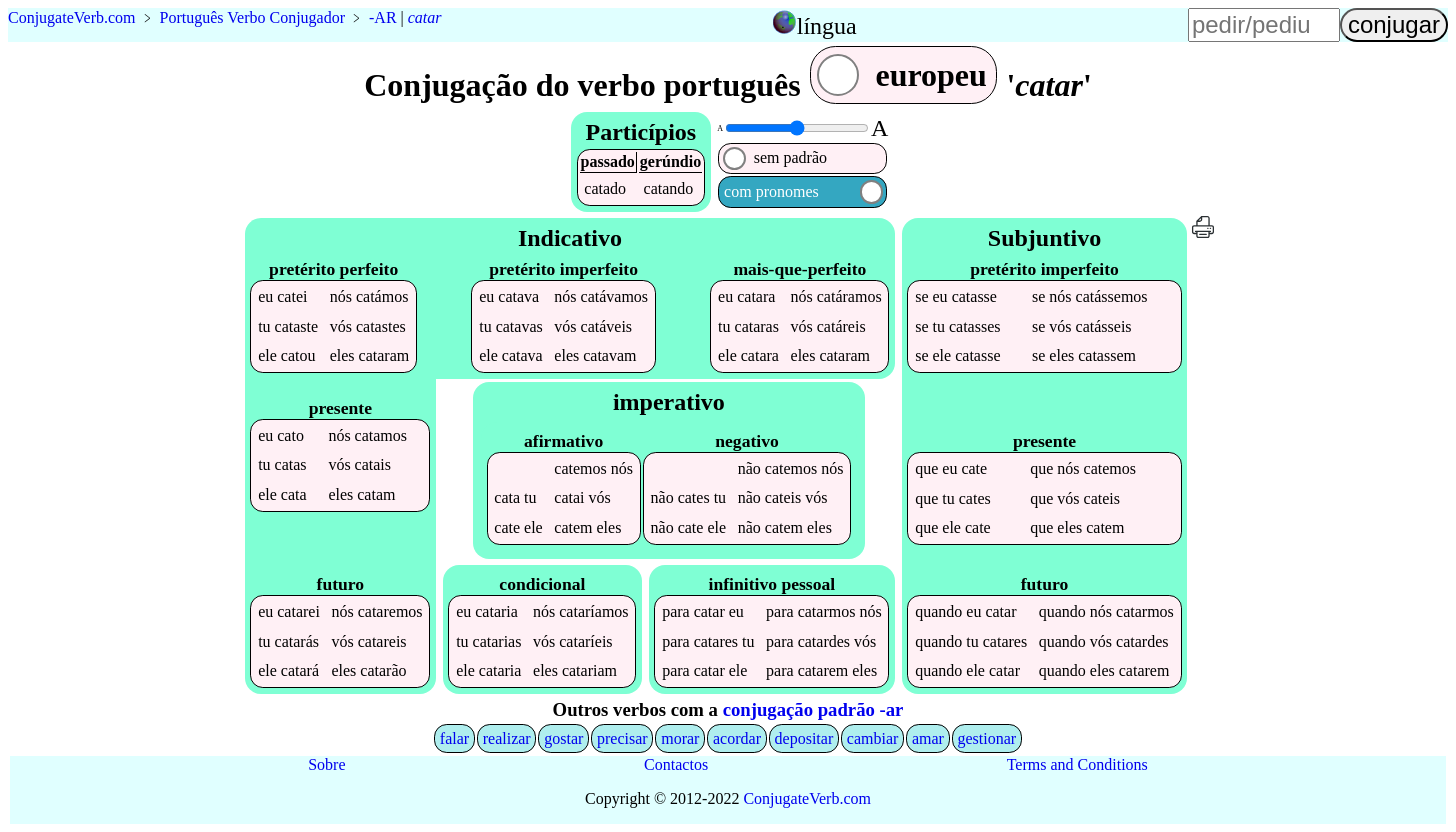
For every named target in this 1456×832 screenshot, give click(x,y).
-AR (383, 17)
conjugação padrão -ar (813, 709)
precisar (622, 738)
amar (928, 738)
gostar (563, 738)
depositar (804, 738)
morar (680, 738)
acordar (737, 738)
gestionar (987, 738)
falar (454, 738)
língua (827, 26)
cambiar (873, 738)
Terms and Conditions (1077, 764)
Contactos (676, 764)
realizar (507, 738)
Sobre (326, 764)
